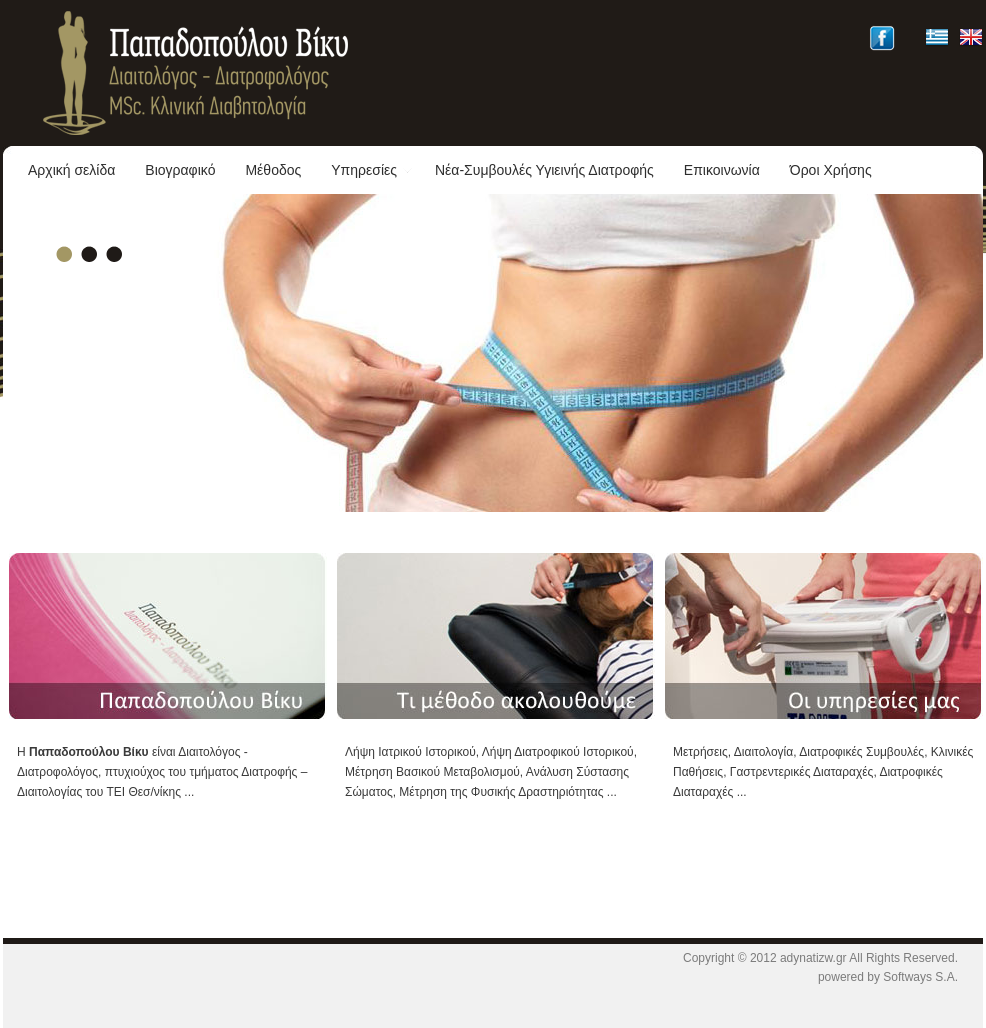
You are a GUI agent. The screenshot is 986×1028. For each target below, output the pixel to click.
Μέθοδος (273, 170)
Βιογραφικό (180, 170)
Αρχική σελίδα (71, 170)
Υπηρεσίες (372, 170)
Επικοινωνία (722, 170)
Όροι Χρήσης (831, 170)
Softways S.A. (920, 977)
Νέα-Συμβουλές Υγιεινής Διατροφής (544, 170)
